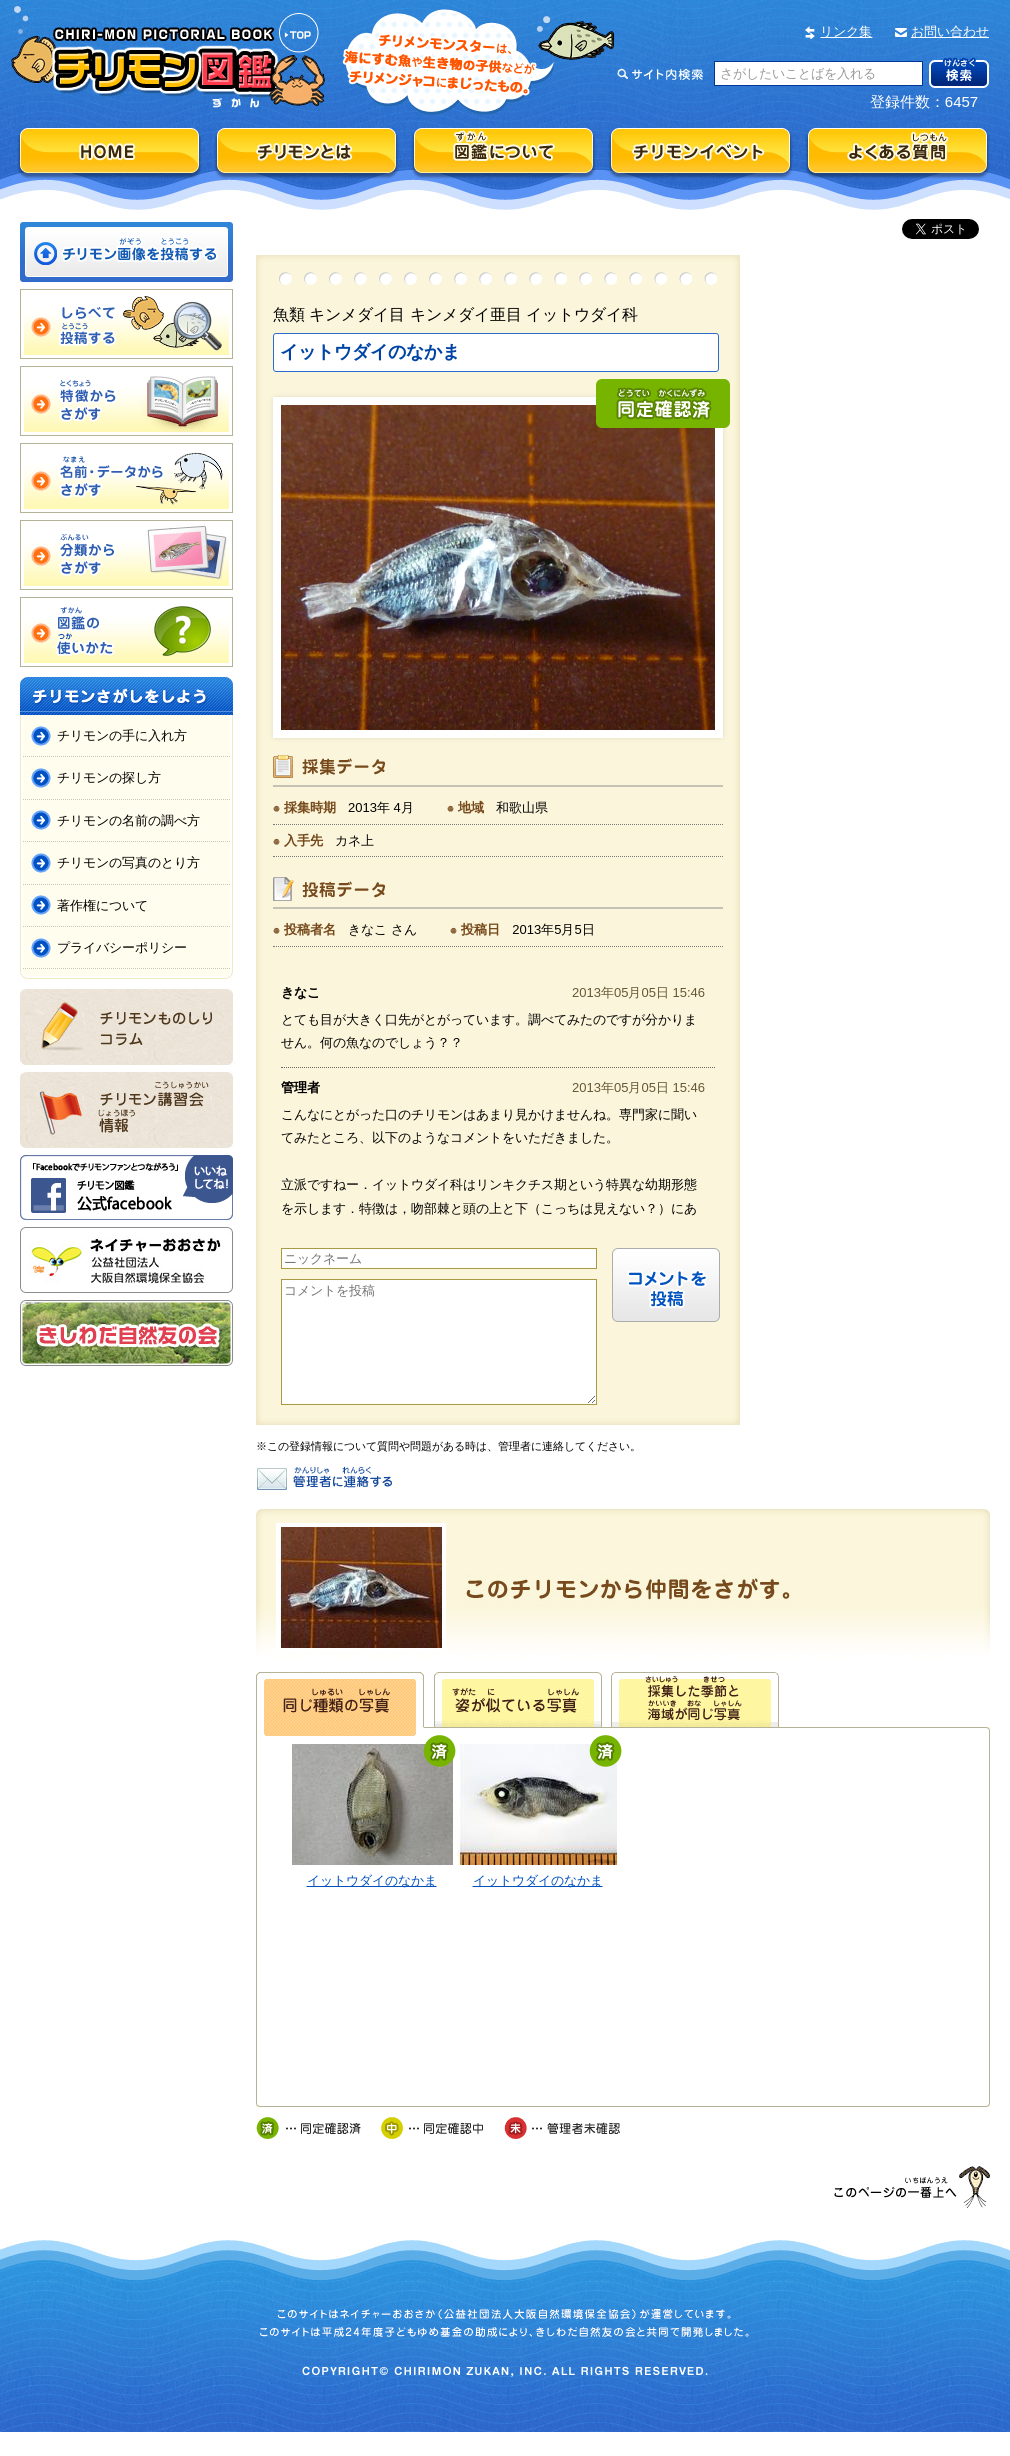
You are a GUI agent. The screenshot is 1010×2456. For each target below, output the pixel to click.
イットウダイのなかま (372, 1904)
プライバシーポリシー (122, 947)
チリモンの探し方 (109, 777)
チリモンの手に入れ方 (122, 735)
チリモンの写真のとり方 (128, 862)
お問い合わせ (950, 31)
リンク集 (846, 31)
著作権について (102, 905)
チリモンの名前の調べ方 (128, 820)
